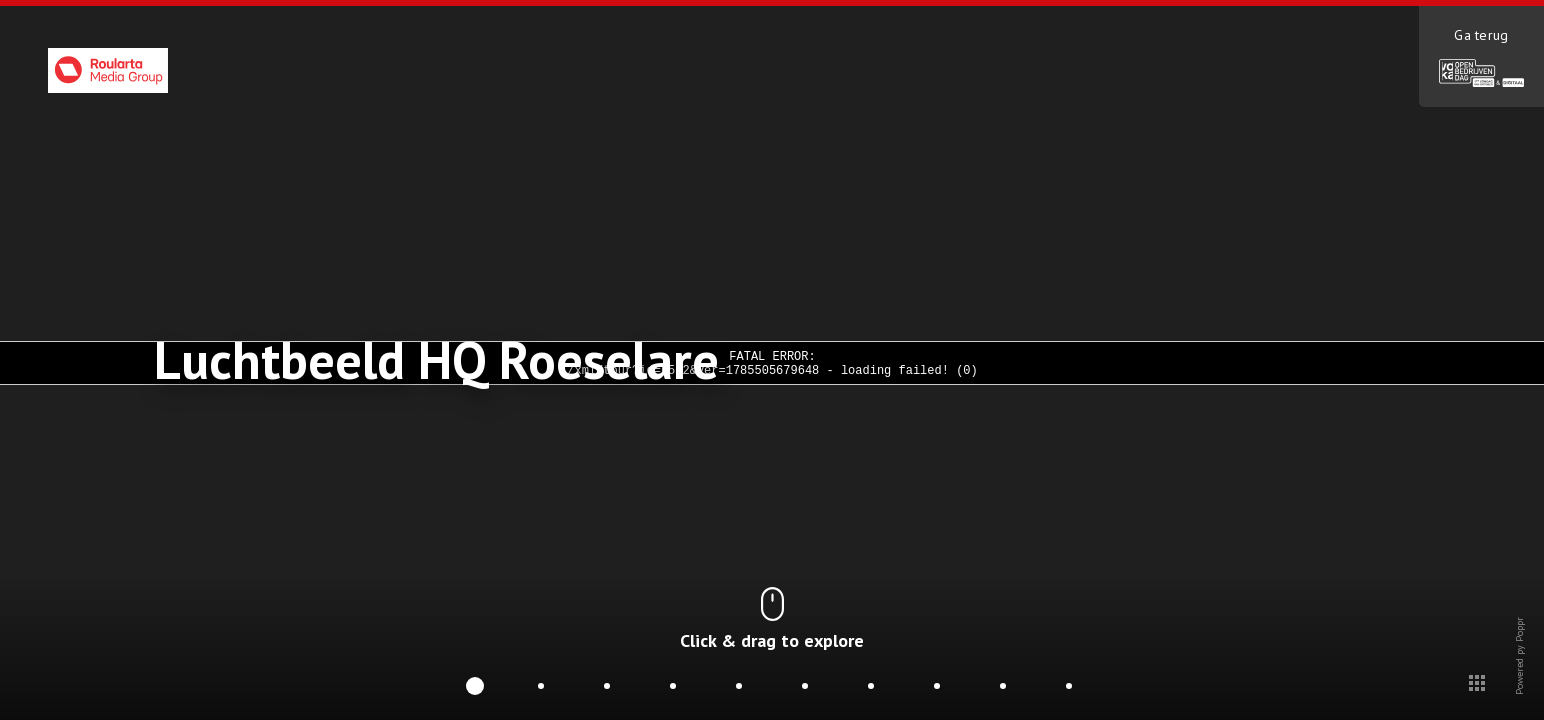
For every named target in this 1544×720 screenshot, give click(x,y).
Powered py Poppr (1519, 690)
